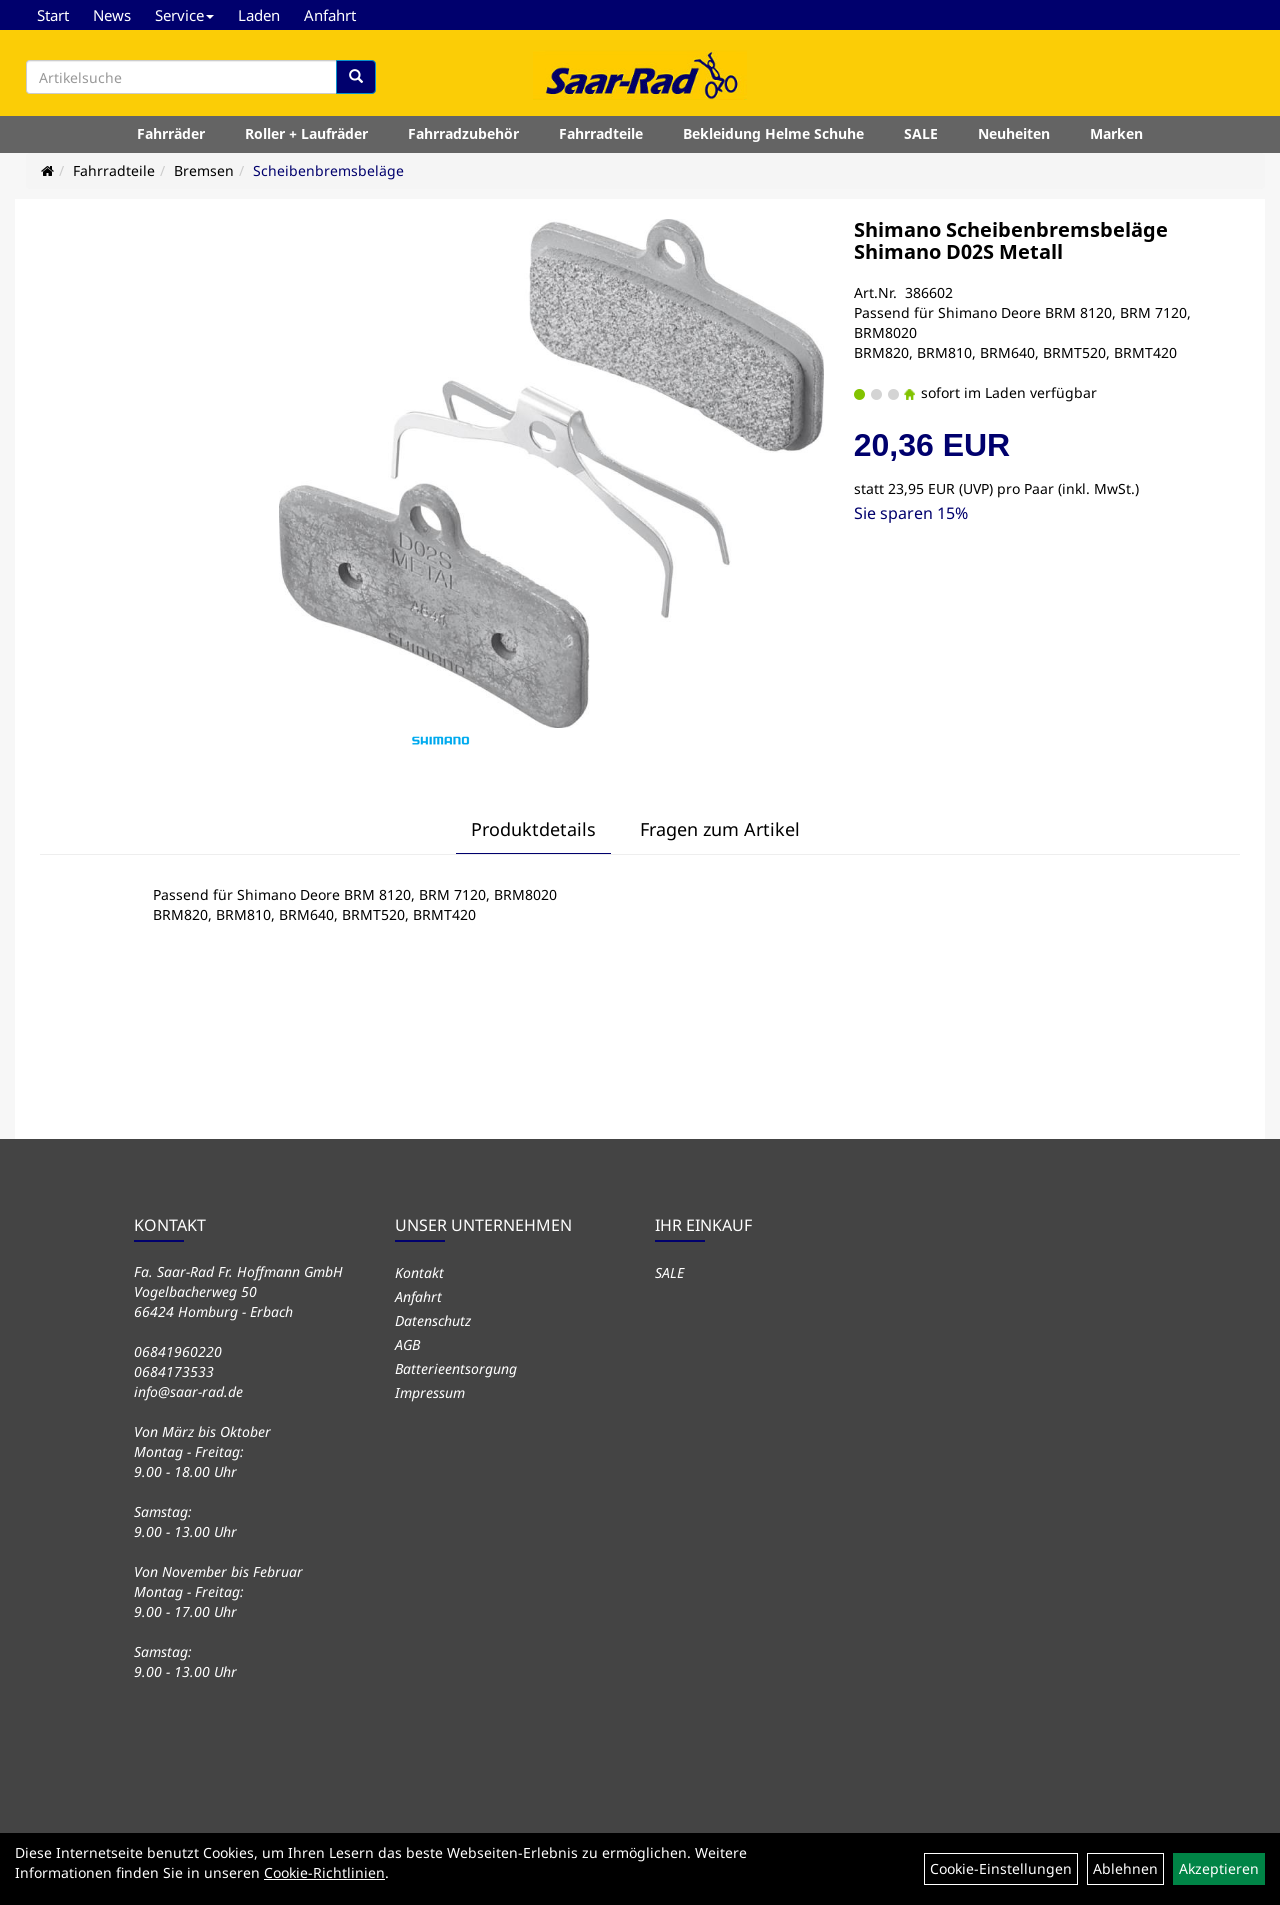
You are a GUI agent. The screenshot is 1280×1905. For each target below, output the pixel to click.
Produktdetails (533, 829)
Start (53, 15)
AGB (407, 1344)
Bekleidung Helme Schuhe (773, 133)
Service (184, 15)
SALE (921, 133)
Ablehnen (1125, 1868)
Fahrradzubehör (463, 133)
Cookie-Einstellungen (1001, 1868)
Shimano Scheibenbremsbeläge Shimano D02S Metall (1011, 240)
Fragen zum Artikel (720, 829)
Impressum (430, 1392)
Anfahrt (330, 15)
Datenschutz (433, 1320)
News (112, 15)
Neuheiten (1014, 133)
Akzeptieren (1219, 1868)
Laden (259, 15)
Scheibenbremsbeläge (328, 170)
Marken (1116, 133)
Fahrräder (171, 133)
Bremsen (204, 170)
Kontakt (419, 1272)
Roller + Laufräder (306, 133)
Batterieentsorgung (456, 1368)
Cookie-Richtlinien (324, 1872)
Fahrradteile (601, 133)
